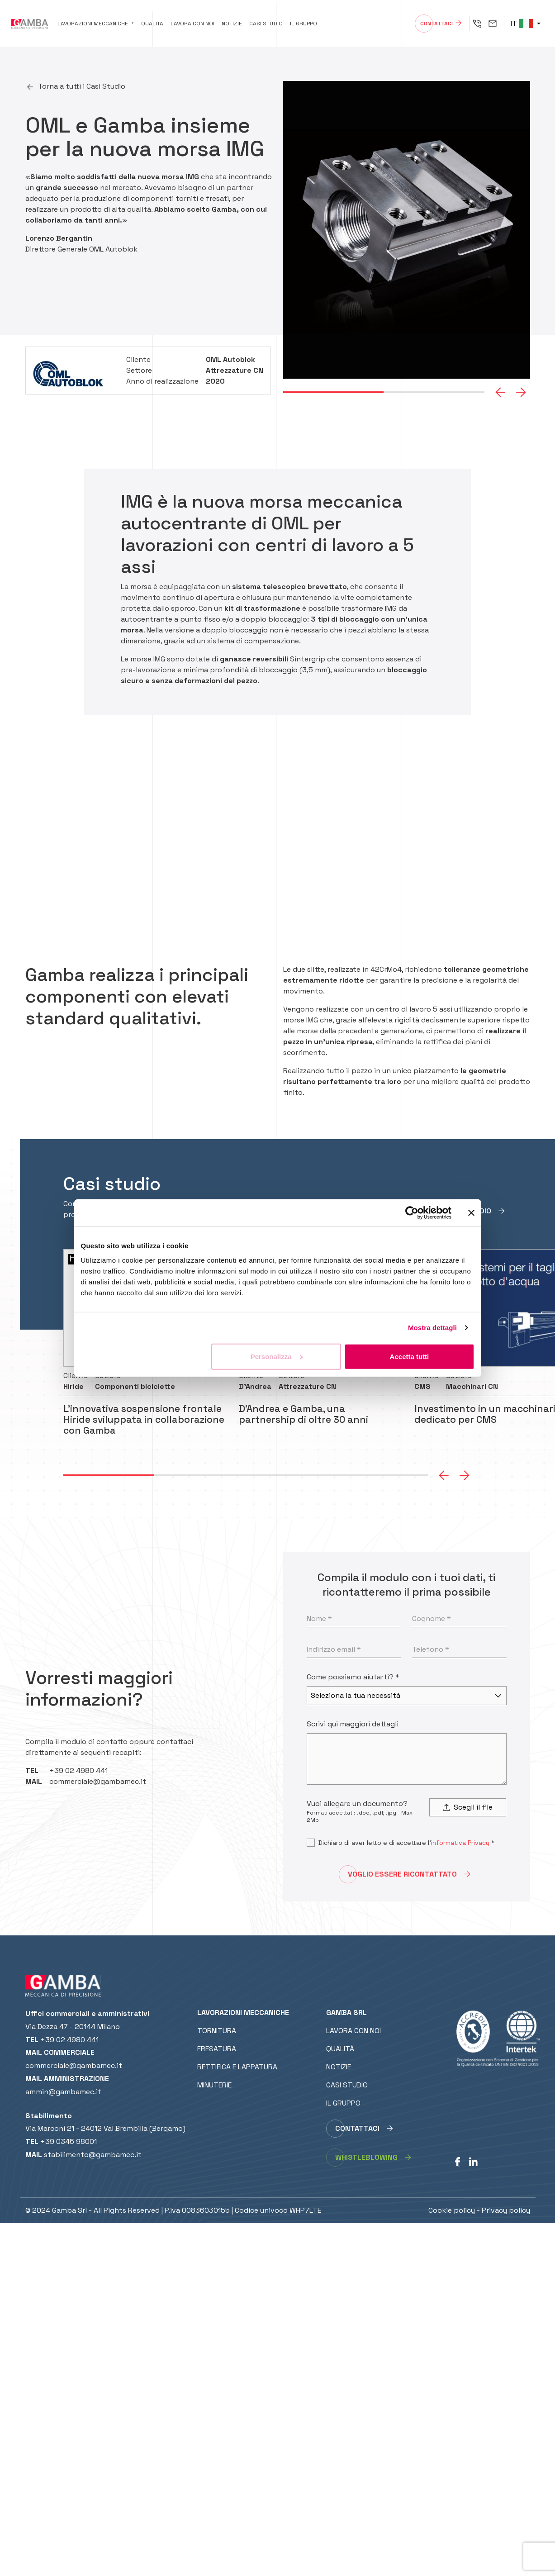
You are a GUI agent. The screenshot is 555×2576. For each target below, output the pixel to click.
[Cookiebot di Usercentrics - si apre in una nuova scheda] (411, 1213)
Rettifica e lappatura (237, 2067)
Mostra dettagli (432, 1327)
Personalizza (277, 1356)
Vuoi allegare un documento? (357, 1803)
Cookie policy (451, 2210)
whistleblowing (366, 2157)
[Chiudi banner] (471, 1213)
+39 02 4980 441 (78, 1770)
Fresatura (216, 2048)
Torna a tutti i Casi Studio (81, 86)
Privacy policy (506, 2210)
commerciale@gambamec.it (97, 1781)
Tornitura (216, 2030)
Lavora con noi (192, 23)
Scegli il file (468, 1807)
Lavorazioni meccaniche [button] (92, 23)
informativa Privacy (460, 1843)
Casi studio (266, 23)
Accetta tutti (409, 1356)
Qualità (152, 23)
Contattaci (436, 23)
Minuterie (214, 2085)
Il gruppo (303, 23)
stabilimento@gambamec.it (93, 2154)
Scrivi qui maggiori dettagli (352, 1724)
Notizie (232, 23)
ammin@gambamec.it (63, 2091)
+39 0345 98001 (68, 2141)
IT (522, 23)
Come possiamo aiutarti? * (353, 1677)
